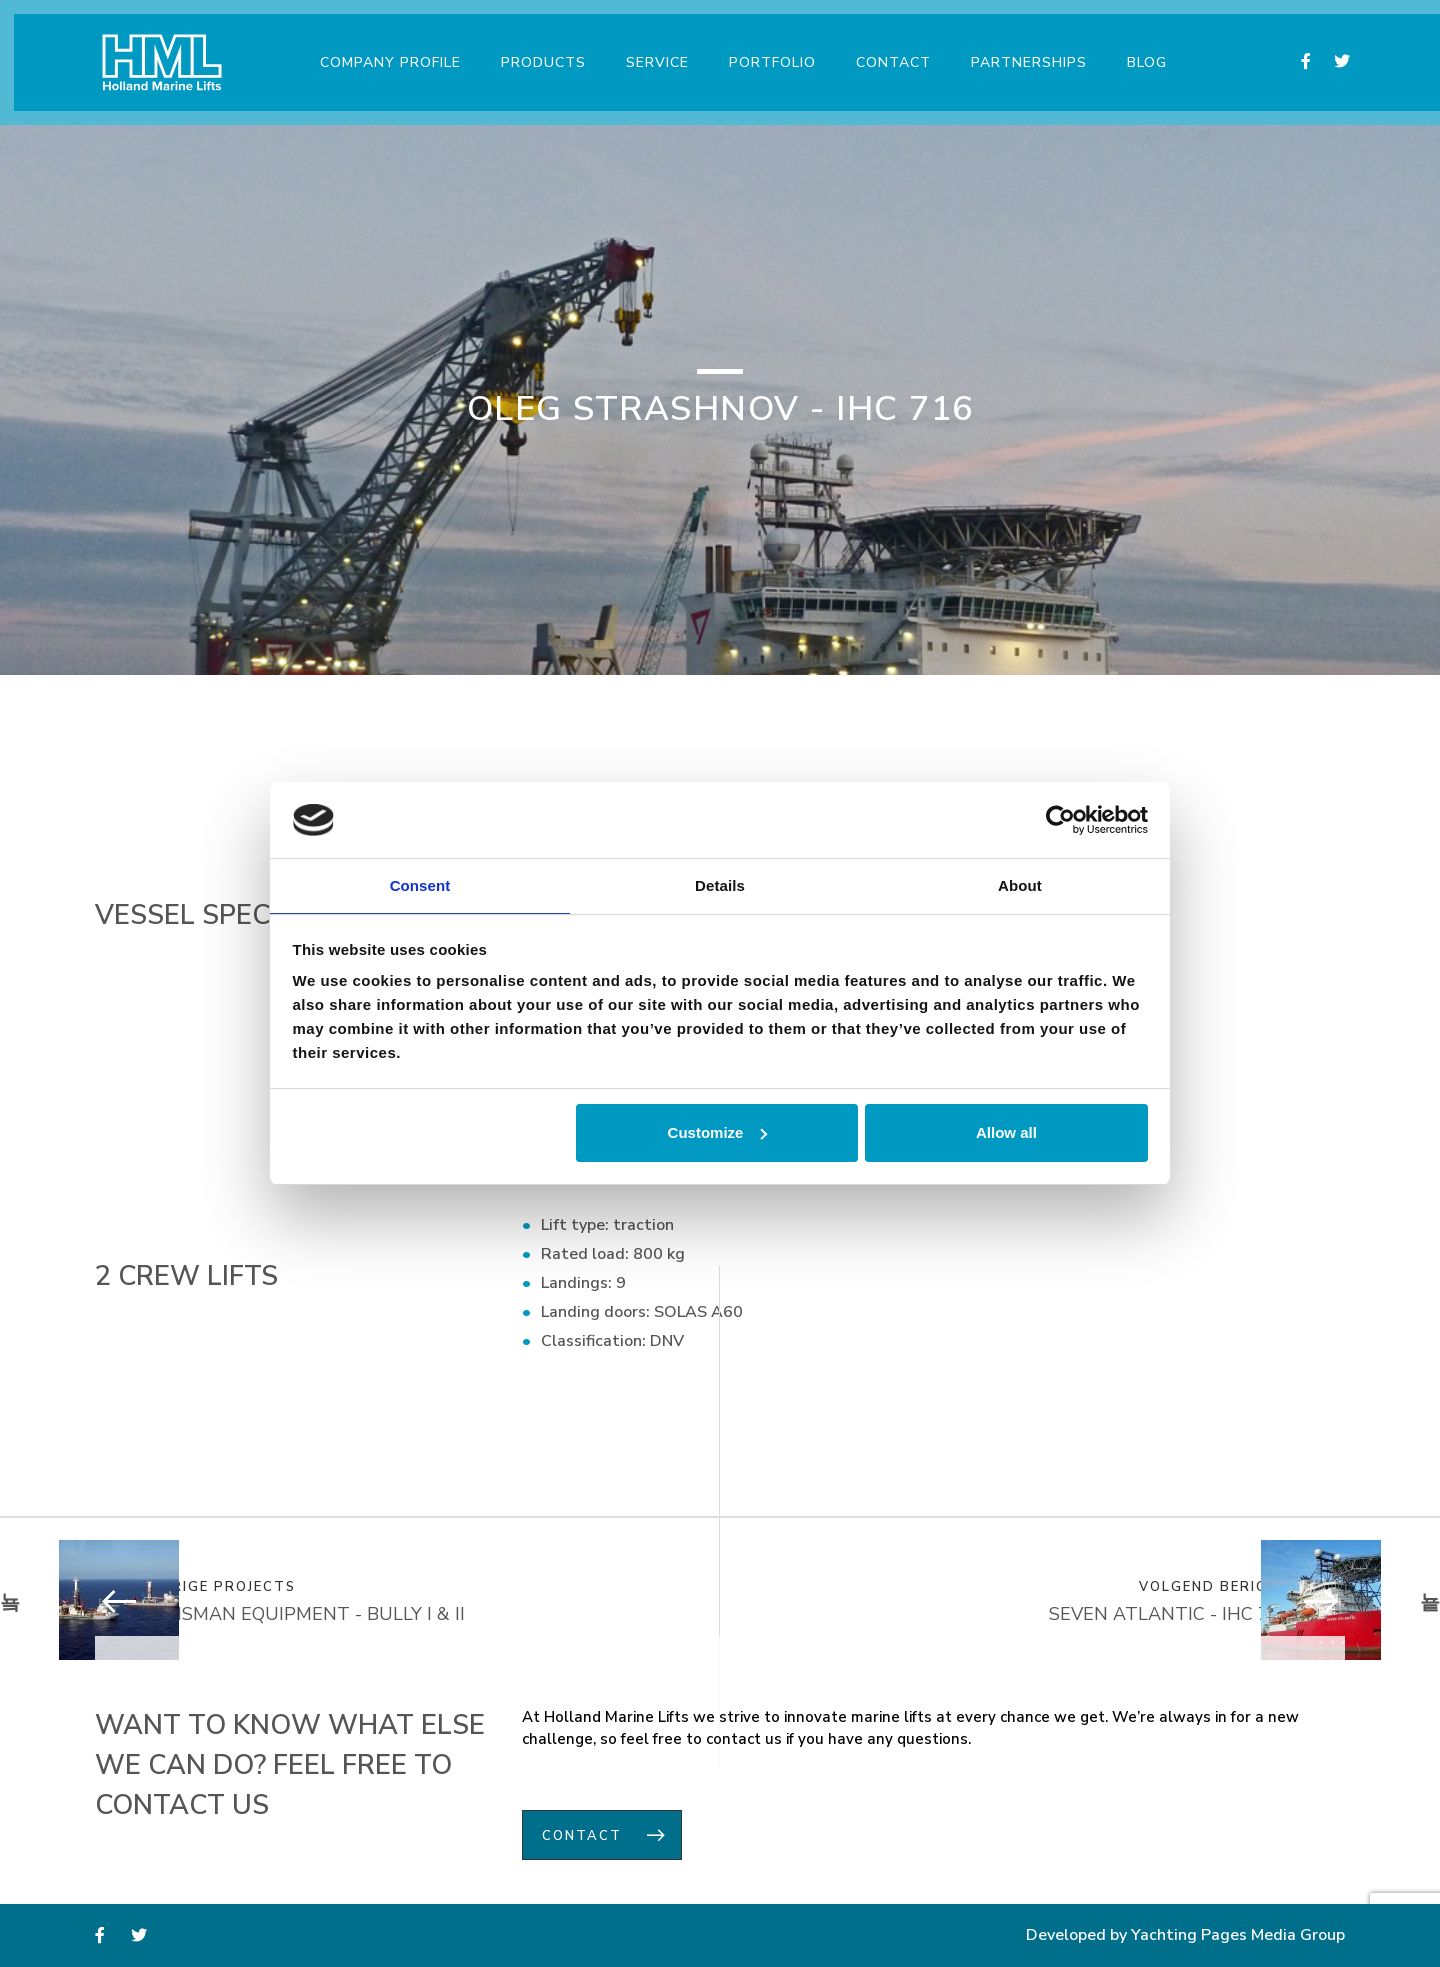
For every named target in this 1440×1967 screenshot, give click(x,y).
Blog (1140, 49)
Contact (886, 49)
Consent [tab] (420, 884)
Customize (718, 1133)
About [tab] (1020, 884)
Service (650, 49)
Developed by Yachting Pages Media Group (1185, 1937)
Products (536, 49)
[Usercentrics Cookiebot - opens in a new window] (1060, 819)
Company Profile (383, 49)
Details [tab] (720, 884)
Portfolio (765, 49)
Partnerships (1022, 49)
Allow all (1006, 1133)
